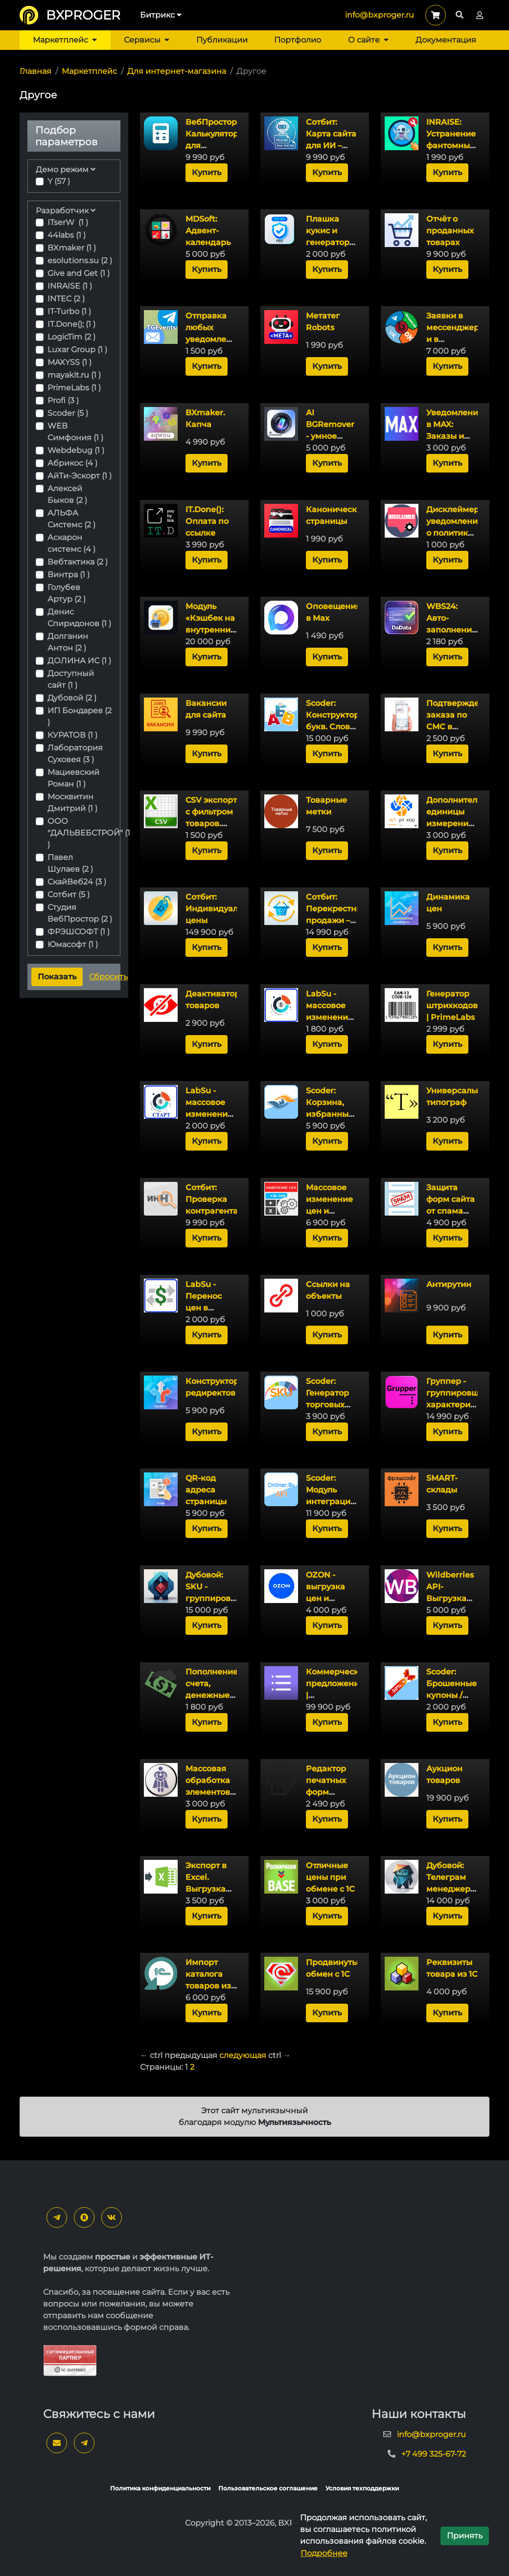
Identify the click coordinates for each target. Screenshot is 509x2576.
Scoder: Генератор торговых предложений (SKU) (335, 1405)
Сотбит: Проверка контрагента (211, 1199)
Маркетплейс (65, 40)
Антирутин (448, 1284)
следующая (242, 2055)
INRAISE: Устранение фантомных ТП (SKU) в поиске (451, 145)
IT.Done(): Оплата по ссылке (207, 521)
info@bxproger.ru (379, 15)
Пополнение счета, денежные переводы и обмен (211, 1695)
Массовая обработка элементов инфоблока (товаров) (208, 1792)
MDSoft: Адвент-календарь (208, 230)
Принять (465, 2535)
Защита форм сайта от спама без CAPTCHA (450, 1211)
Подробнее (324, 2553)
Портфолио (297, 40)
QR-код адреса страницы (206, 1489)
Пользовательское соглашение (268, 2488)
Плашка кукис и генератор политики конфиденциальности (351, 242)
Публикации (222, 40)
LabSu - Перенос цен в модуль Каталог (203, 1308)
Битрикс (161, 15)
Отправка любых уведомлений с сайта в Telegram (213, 339)
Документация (446, 40)
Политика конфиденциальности (160, 2488)
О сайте (368, 40)
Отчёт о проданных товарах (450, 230)
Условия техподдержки (362, 2488)
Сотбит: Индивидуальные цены (222, 908)
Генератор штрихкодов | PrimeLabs (452, 1005)
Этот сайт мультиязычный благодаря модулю (255, 2116)
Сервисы (146, 40)
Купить (206, 172)
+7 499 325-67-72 (433, 2454)
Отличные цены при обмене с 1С (330, 1877)
